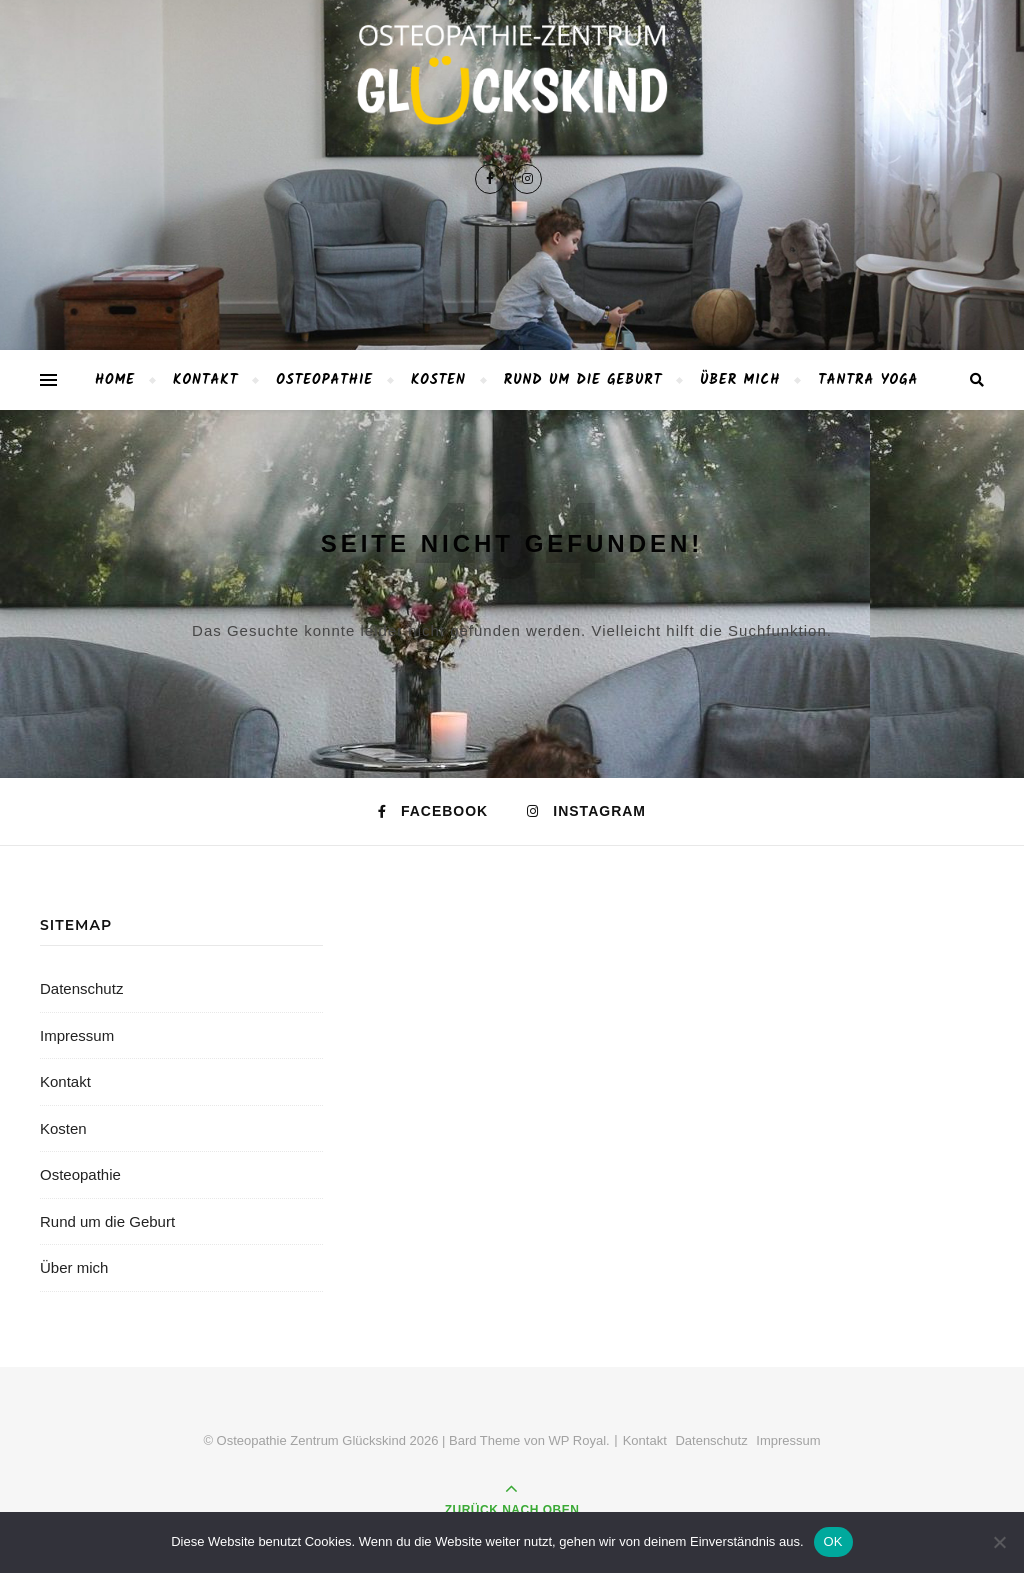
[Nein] (999, 1542)
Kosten (438, 380)
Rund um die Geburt (583, 380)
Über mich (740, 380)
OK (833, 1541)
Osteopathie (324, 380)
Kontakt (205, 380)
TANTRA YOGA (868, 380)
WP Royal (578, 1440)
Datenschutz (81, 988)
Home (115, 380)
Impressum (77, 1035)
